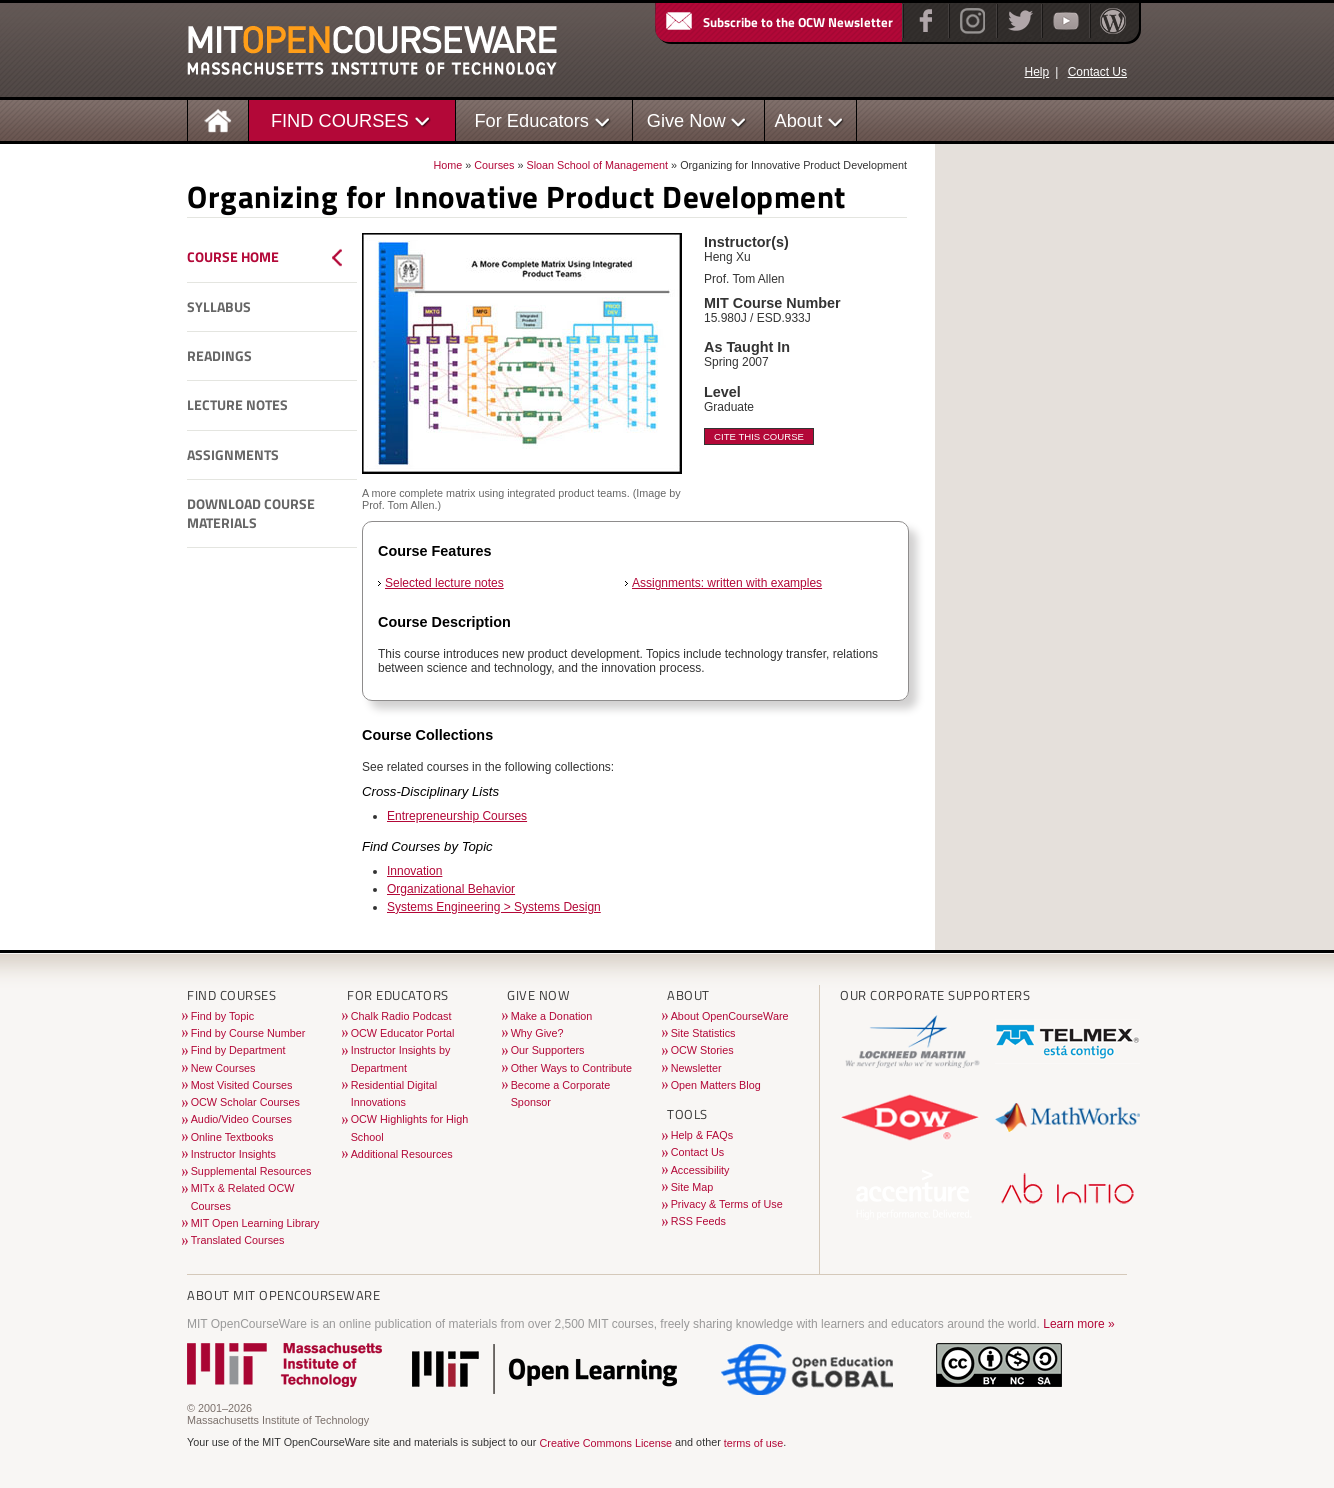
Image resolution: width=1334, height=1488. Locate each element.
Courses (494, 165)
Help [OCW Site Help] (1036, 72)
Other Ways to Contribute (571, 1068)
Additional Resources (402, 1154)
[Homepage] (218, 119)
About (799, 120)
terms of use (753, 1443)
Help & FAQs (702, 1135)
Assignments (233, 455)
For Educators (531, 120)
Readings (219, 356)
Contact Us (1097, 72)
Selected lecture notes (444, 583)
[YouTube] (1063, 34)
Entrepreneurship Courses (457, 816)
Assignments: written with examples (727, 583)
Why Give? (537, 1033)
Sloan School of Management (597, 165)
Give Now (686, 120)
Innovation (414, 871)
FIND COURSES (340, 120)
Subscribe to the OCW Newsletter (778, 22)
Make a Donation (552, 1016)
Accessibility (700, 1170)
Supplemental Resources (251, 1171)
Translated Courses (238, 1240)
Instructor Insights (233, 1154)
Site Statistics (703, 1033)
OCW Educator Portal (403, 1033)
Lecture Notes (237, 405)
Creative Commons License (605, 1443)
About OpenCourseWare (730, 1016)
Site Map (692, 1187)
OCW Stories (702, 1050)
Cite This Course (759, 436)
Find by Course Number (248, 1033)
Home (447, 165)
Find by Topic (222, 1016)
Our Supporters (548, 1050)
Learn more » (1078, 1324)
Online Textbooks (232, 1137)
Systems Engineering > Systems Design (494, 907)
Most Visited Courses (242, 1085)
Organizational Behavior (451, 889)
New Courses (223, 1068)
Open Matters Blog (716, 1085)
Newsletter (696, 1068)
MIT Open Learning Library (255, 1223)
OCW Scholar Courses (245, 1102)
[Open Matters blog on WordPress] (1111, 34)
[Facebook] (923, 34)
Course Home (233, 257)
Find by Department (238, 1050)
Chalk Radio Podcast (401, 1016)
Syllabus (219, 307)
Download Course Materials (251, 513)
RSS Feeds (698, 1221)
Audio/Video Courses (241, 1119)
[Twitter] (1018, 34)
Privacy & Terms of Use (727, 1204)
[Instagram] (970, 34)
